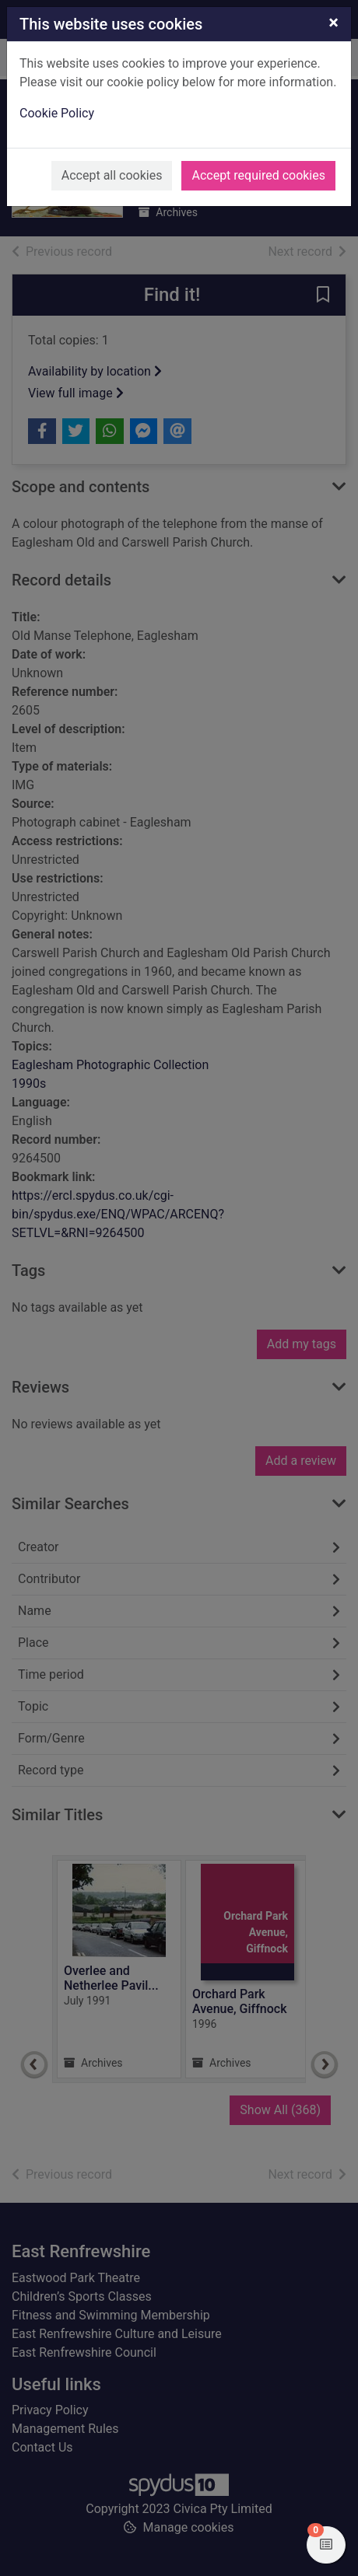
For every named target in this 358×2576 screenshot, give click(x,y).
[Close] (333, 22)
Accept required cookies (258, 175)
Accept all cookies (112, 175)
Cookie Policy (56, 113)
